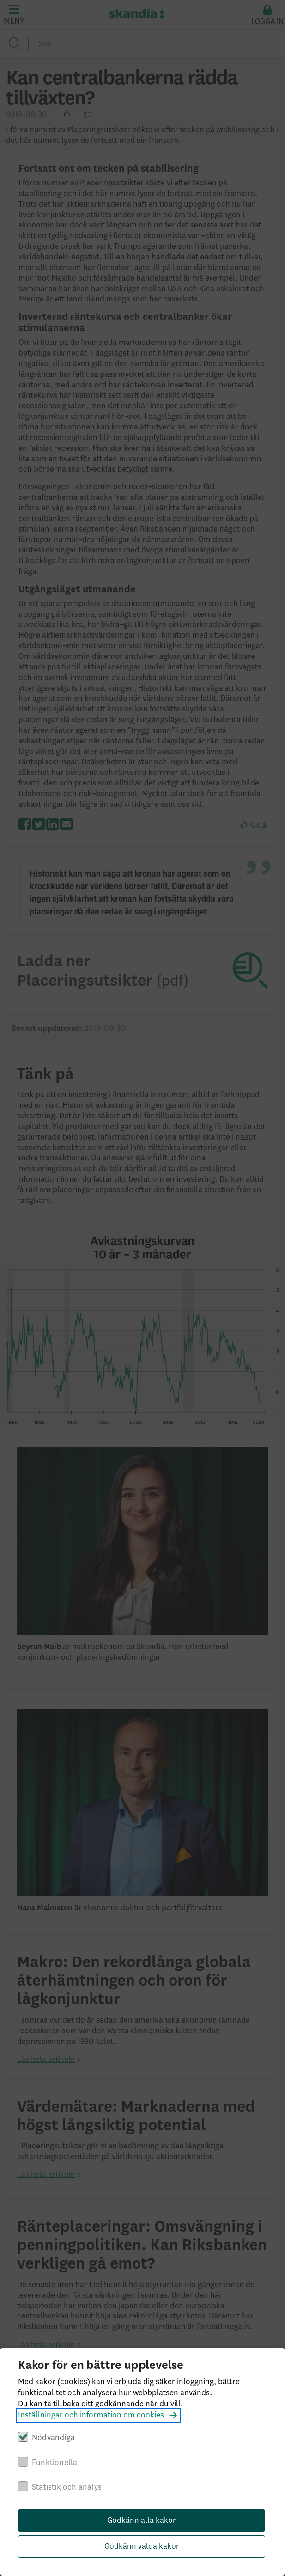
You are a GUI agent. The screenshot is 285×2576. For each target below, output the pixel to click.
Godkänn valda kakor (141, 2546)
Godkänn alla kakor (141, 2520)
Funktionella (54, 2463)
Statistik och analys (67, 2487)
